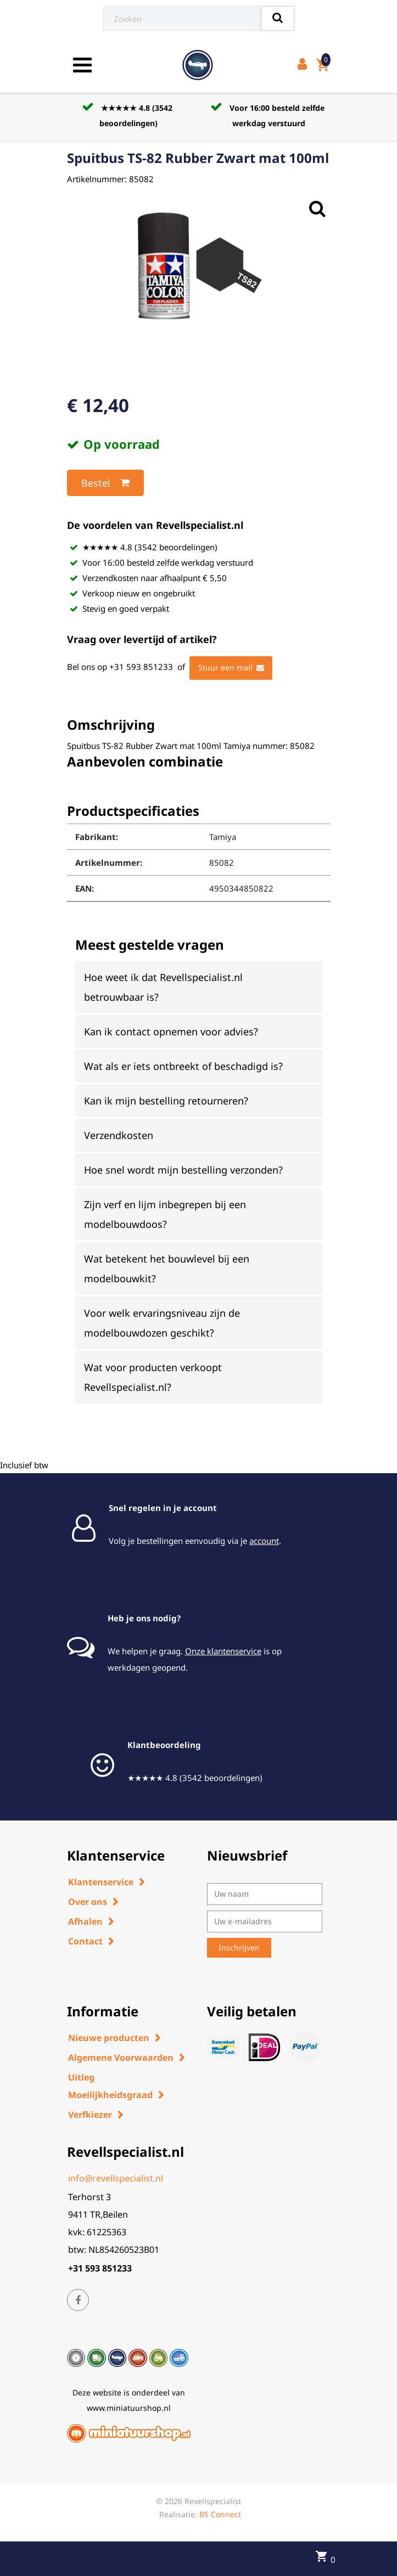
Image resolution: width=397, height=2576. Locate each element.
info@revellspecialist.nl (115, 2178)
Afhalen (85, 1921)
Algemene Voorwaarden (121, 2057)
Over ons (87, 1902)
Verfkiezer (90, 2115)
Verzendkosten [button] (118, 1135)
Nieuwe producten (108, 2038)
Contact (85, 1941)
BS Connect (220, 2514)
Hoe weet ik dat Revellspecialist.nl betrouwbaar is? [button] (163, 987)
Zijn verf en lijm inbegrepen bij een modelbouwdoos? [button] (165, 1214)
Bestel (105, 483)
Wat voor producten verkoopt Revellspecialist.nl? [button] (153, 1377)
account (264, 1540)
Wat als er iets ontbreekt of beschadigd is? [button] (183, 1066)
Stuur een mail (231, 667)
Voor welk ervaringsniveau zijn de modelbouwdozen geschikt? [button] (162, 1322)
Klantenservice (100, 1882)
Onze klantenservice (223, 1650)
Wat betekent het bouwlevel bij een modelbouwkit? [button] (166, 1268)
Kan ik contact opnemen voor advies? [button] (171, 1031)
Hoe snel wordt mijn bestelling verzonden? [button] (183, 1169)
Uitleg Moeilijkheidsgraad (110, 2086)
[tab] (199, 987)
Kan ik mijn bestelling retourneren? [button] (166, 1100)
